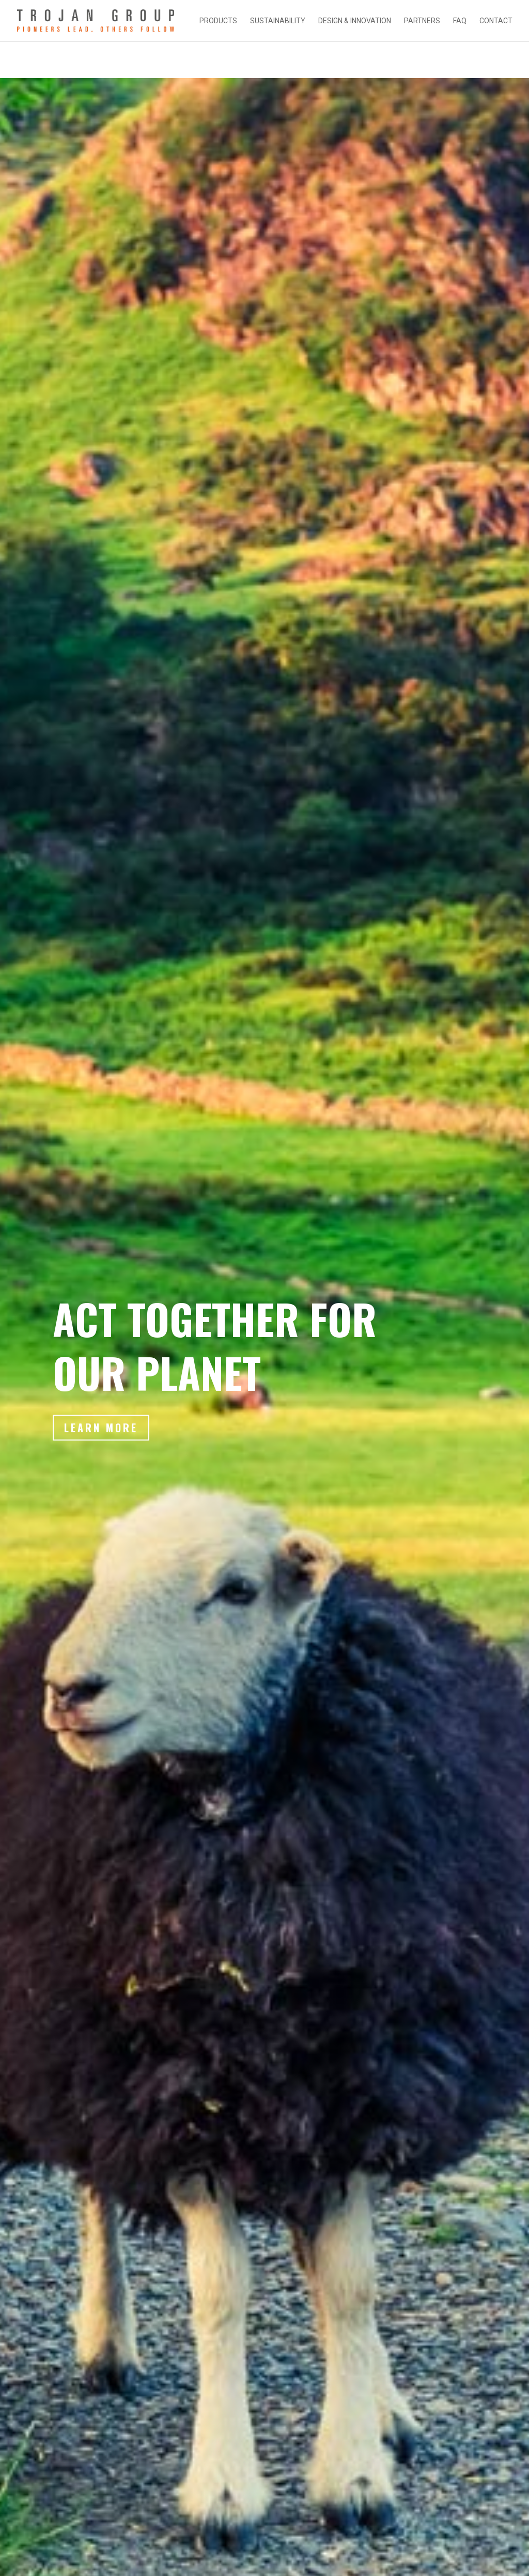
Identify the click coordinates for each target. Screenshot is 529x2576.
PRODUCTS (218, 21)
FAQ (459, 21)
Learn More (103, 1444)
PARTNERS (422, 21)
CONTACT (495, 21)
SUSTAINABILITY (277, 21)
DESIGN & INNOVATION (354, 21)
